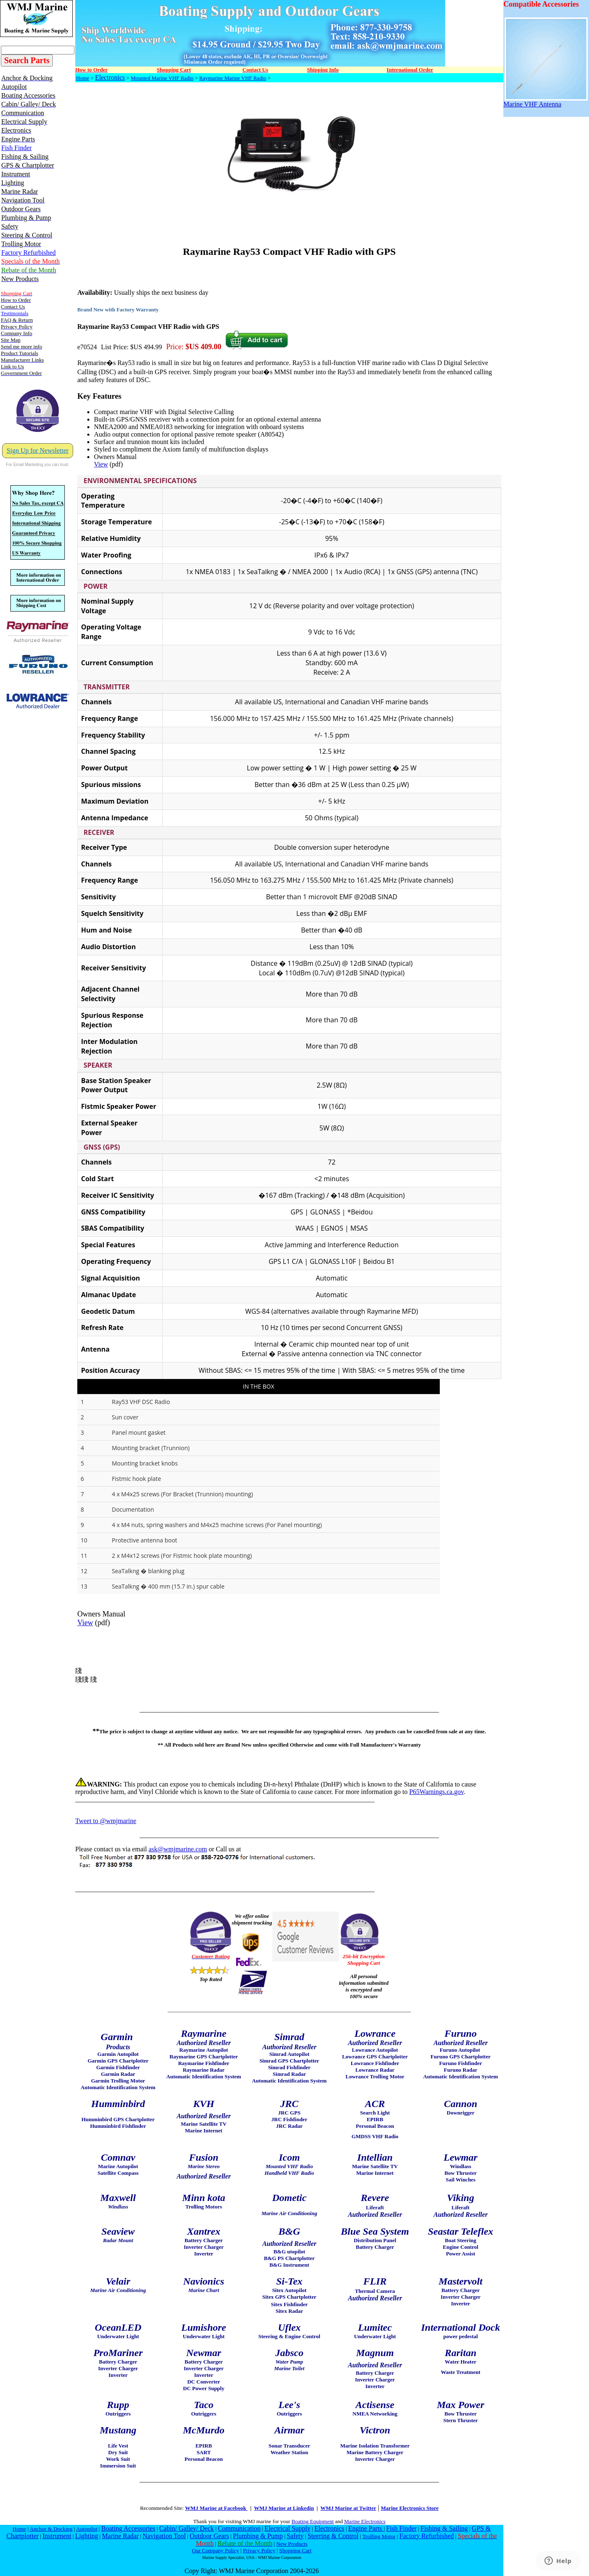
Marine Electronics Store (410, 2508)
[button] (289, 481)
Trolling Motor (379, 2536)
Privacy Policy (259, 2550)
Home (82, 78)
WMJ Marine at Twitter (348, 2508)
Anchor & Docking (51, 2529)
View (101, 464)
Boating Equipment (312, 2521)
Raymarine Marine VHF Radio (232, 78)
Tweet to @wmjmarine (105, 1820)
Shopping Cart (295, 2550)
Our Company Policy (215, 2550)
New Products (292, 2544)
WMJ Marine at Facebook (216, 2508)
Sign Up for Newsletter (38, 450)
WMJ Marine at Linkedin (284, 2508)
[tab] (289, 481)
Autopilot (86, 2529)
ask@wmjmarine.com (177, 1849)
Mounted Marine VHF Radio (162, 78)
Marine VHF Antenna (545, 101)
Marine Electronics (364, 2521)
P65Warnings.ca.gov (436, 1791)
